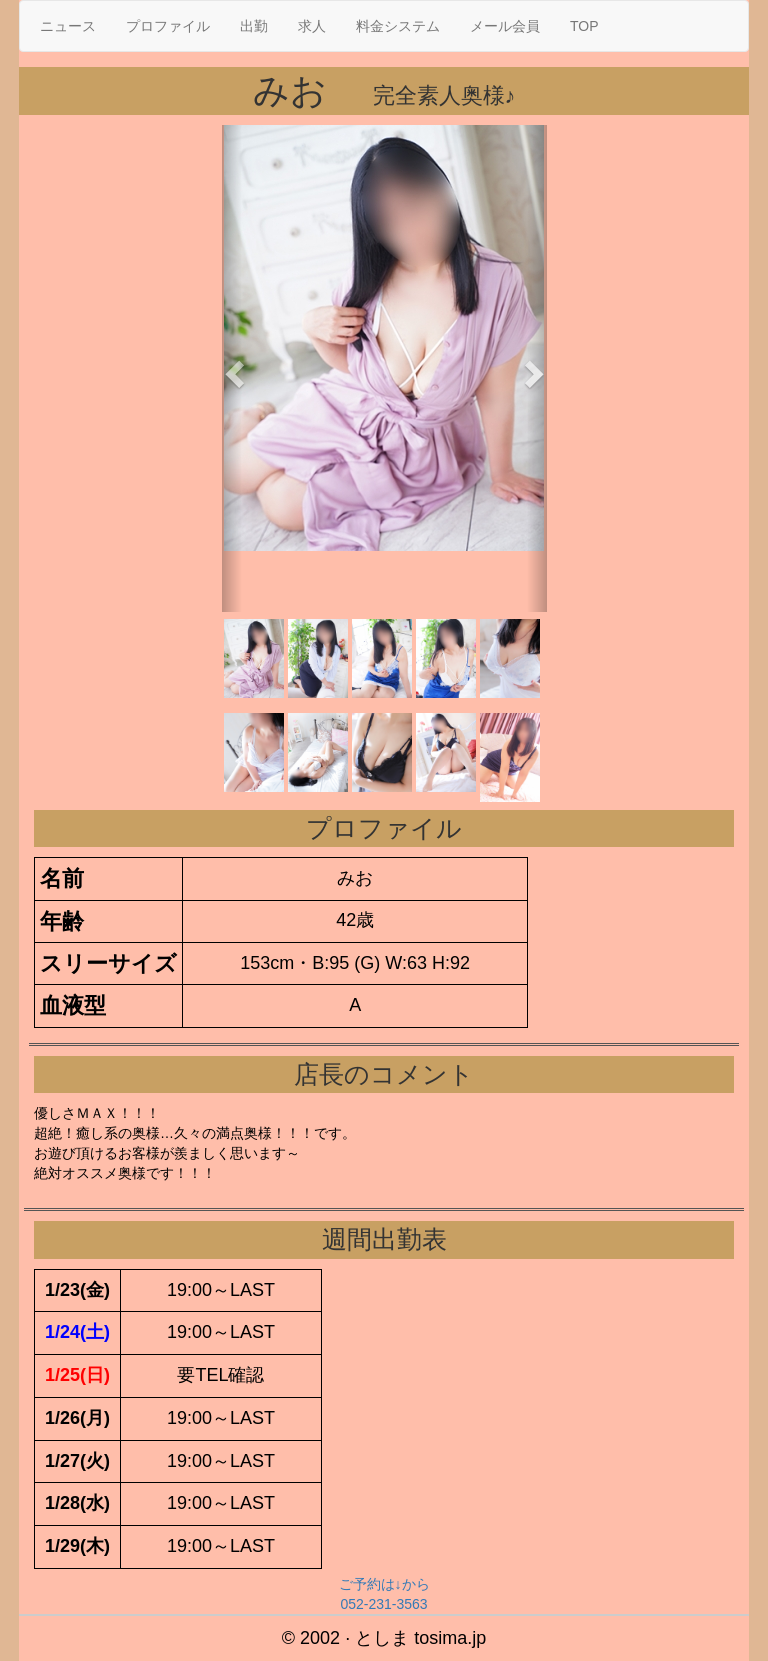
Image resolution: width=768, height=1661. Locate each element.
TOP (584, 26)
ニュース (68, 26)
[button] (232, 368)
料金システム (398, 26)
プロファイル (168, 26)
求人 (312, 26)
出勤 (254, 26)
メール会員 (505, 26)
